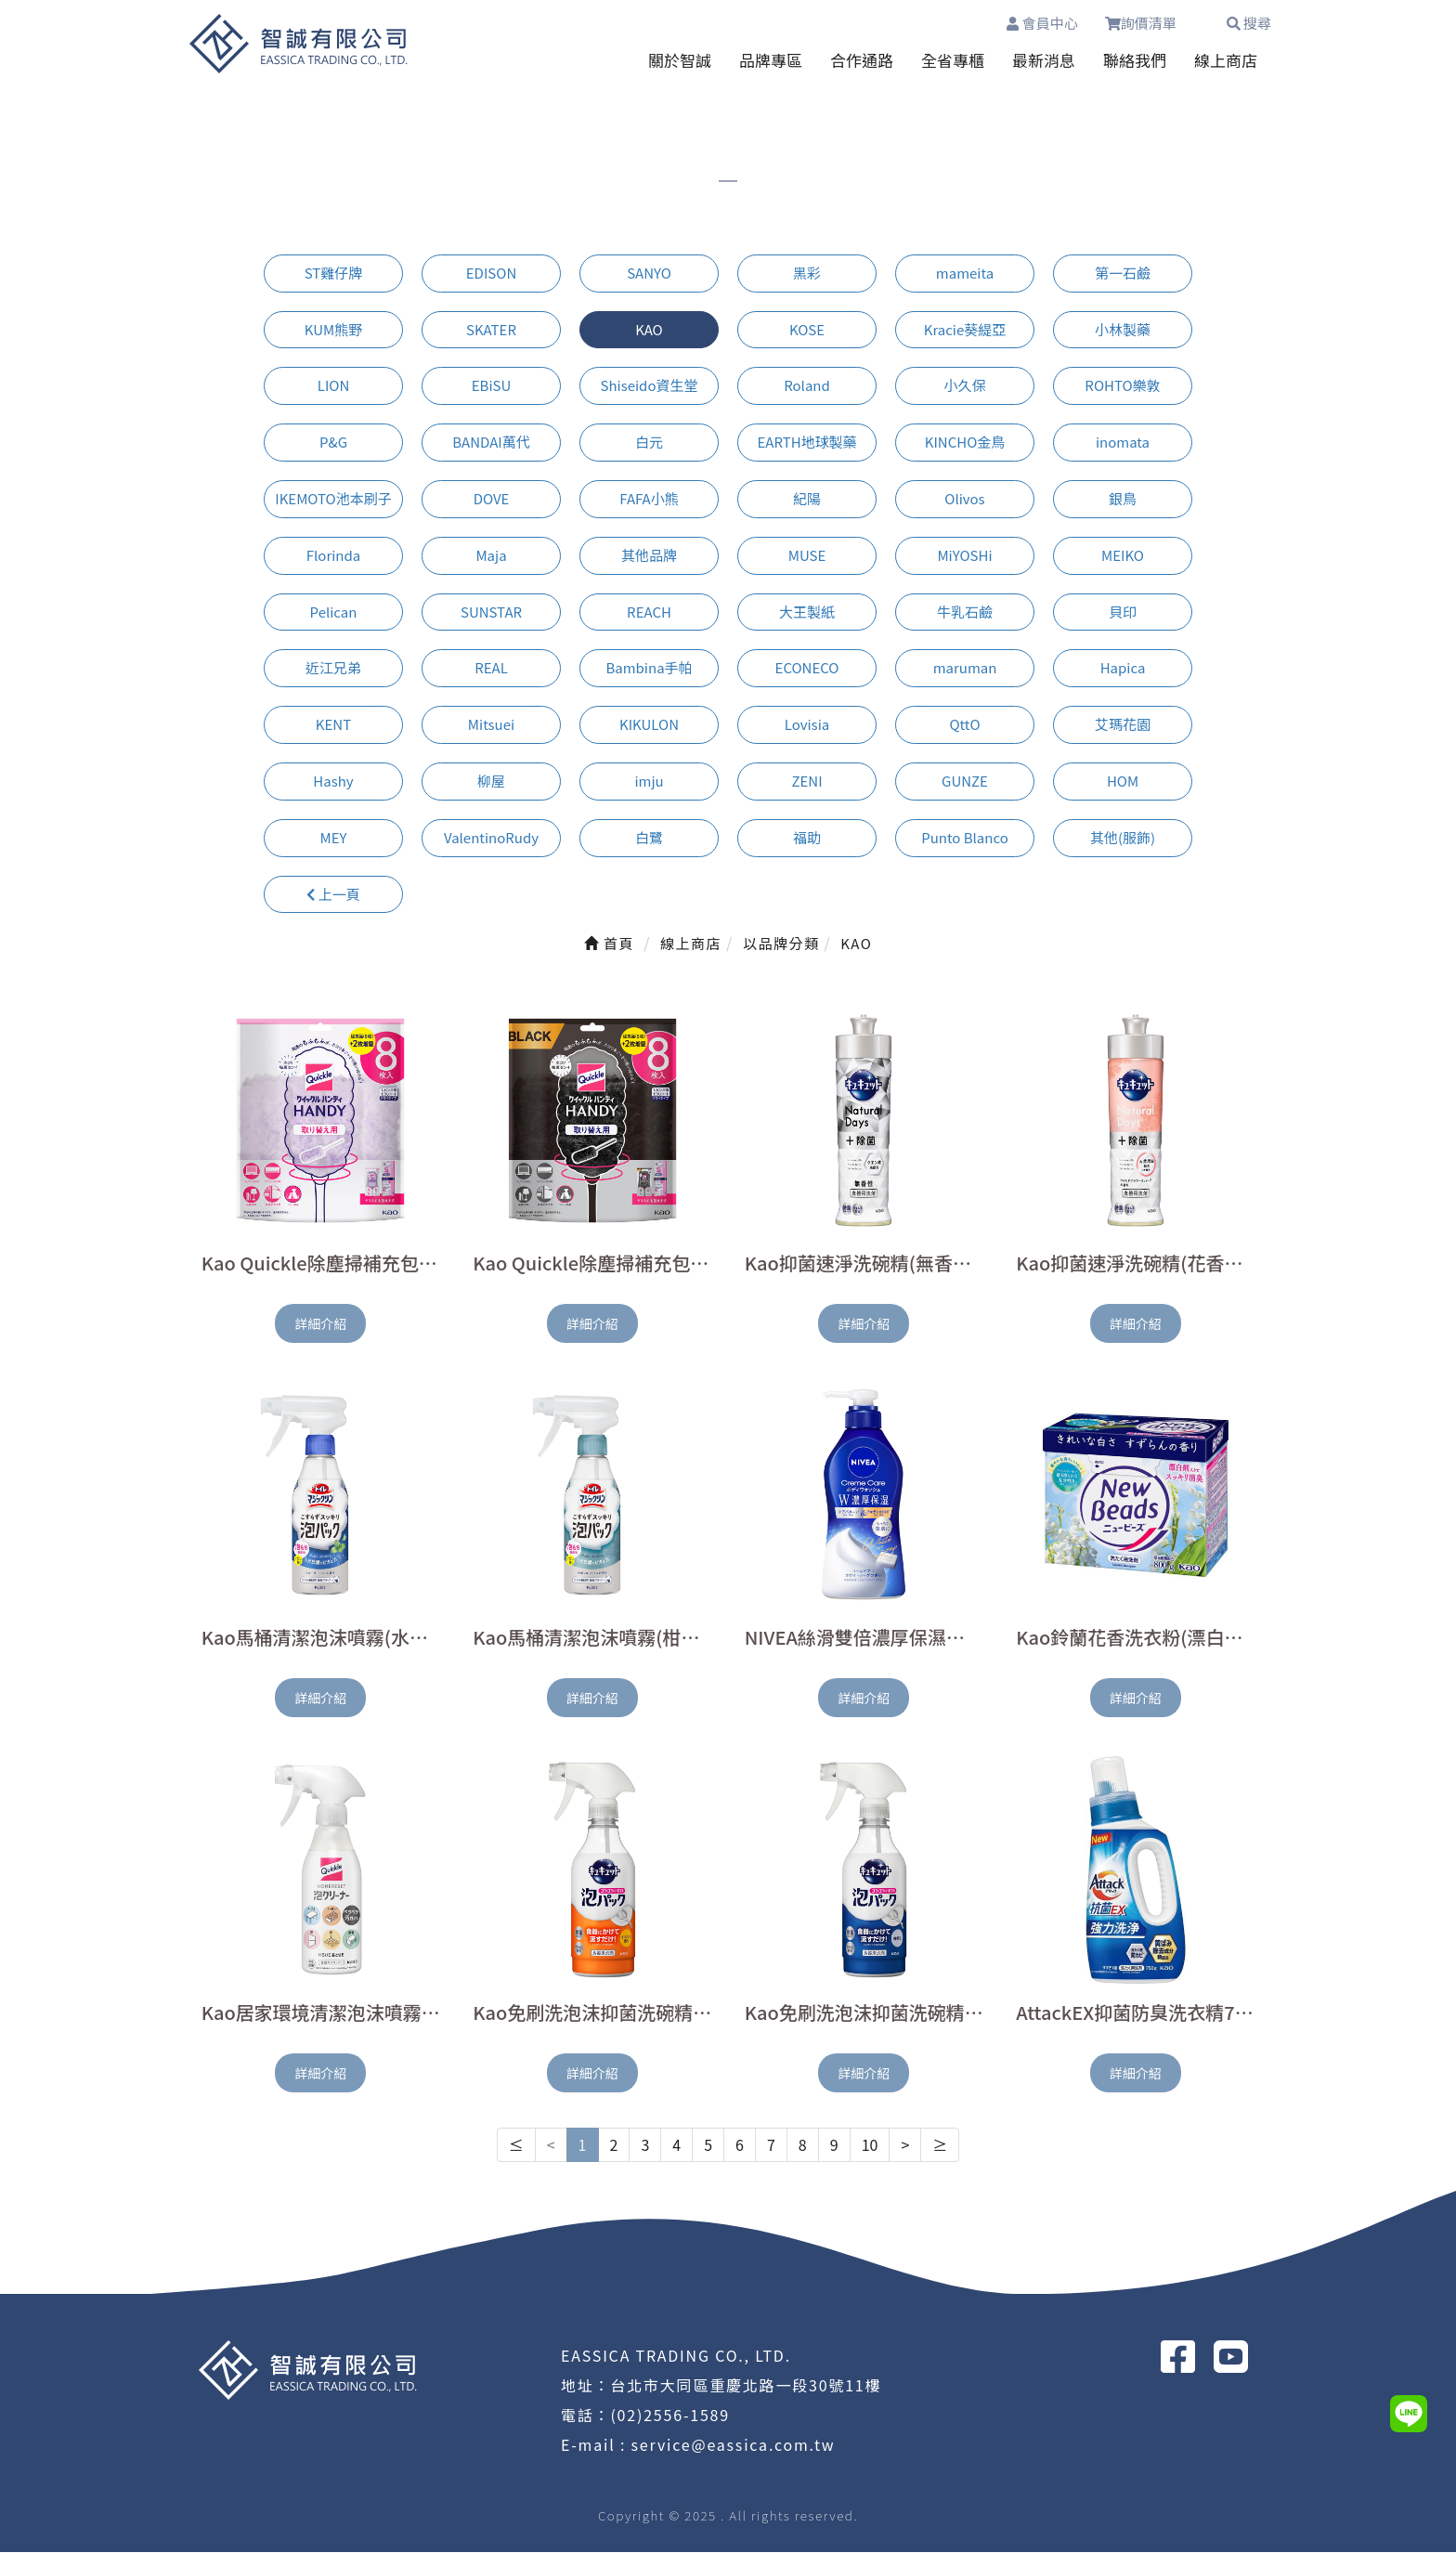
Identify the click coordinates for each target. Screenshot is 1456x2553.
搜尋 (1249, 23)
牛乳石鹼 (965, 612)
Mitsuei (491, 725)
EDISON (491, 273)
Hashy (333, 781)
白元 (649, 442)
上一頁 (332, 894)
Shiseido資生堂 (648, 386)
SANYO (649, 273)
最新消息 (1043, 60)
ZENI (806, 781)
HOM (1122, 781)
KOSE (807, 330)
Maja (490, 556)
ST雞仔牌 (334, 273)
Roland (807, 386)
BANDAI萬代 (490, 442)
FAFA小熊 (648, 499)
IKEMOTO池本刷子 (333, 499)
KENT (333, 725)
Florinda (333, 556)
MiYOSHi (964, 556)
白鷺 (649, 838)
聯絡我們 (1134, 60)
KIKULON (649, 725)
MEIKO (1122, 556)
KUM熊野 (333, 330)
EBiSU (492, 386)
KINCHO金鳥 (965, 442)
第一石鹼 (1122, 273)
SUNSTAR (491, 612)
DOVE (492, 499)
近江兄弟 (333, 668)
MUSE (807, 556)
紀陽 (807, 499)
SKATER (491, 330)
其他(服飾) (1122, 838)
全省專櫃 (952, 60)
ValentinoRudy (491, 838)
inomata (1123, 442)
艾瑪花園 (1122, 725)
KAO (649, 330)
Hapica (1123, 668)
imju (648, 781)
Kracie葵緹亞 (965, 330)
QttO (964, 725)
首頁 (609, 944)
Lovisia (807, 725)
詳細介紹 (320, 1324)
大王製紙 (807, 612)
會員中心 (1041, 23)
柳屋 (491, 781)
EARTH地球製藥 (806, 442)
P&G (333, 442)
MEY (333, 838)
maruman (965, 668)
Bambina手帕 (648, 668)
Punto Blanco (964, 838)
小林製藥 (1122, 330)
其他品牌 (649, 556)
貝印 (1123, 612)
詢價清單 (1151, 23)
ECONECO (807, 668)
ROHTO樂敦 (1122, 386)
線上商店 (1225, 60)
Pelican (334, 612)
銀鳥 (1123, 499)
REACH (649, 612)
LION (334, 386)
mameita (965, 273)
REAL (491, 668)
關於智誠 (679, 60)
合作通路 (861, 60)
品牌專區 (770, 60)
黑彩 (807, 273)
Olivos (964, 499)
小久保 (964, 386)
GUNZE (965, 781)
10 (870, 2145)
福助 (807, 838)
